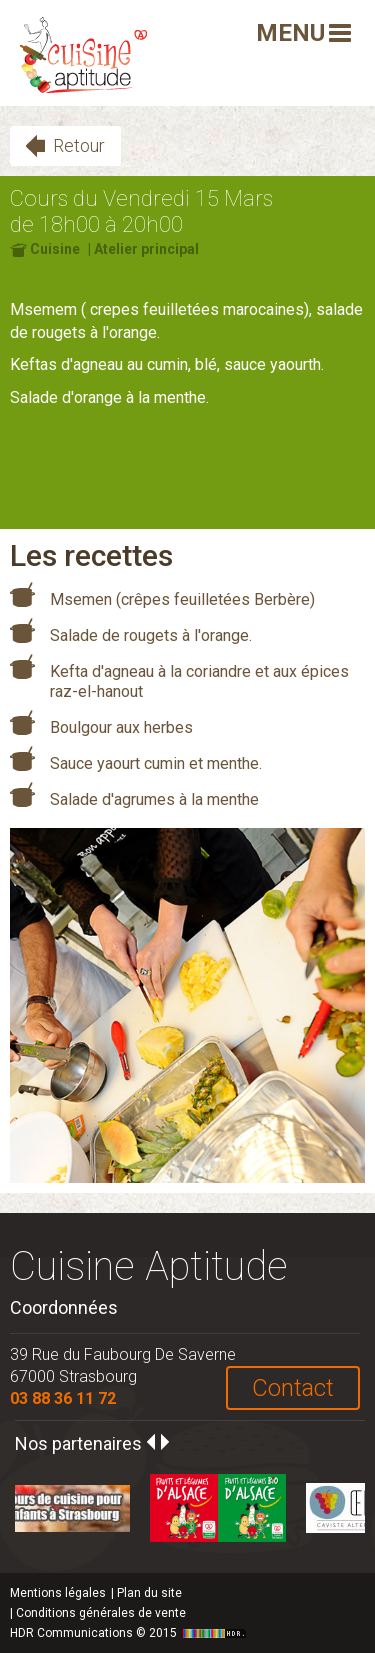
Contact (293, 1388)
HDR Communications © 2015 (130, 1633)
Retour (79, 145)
